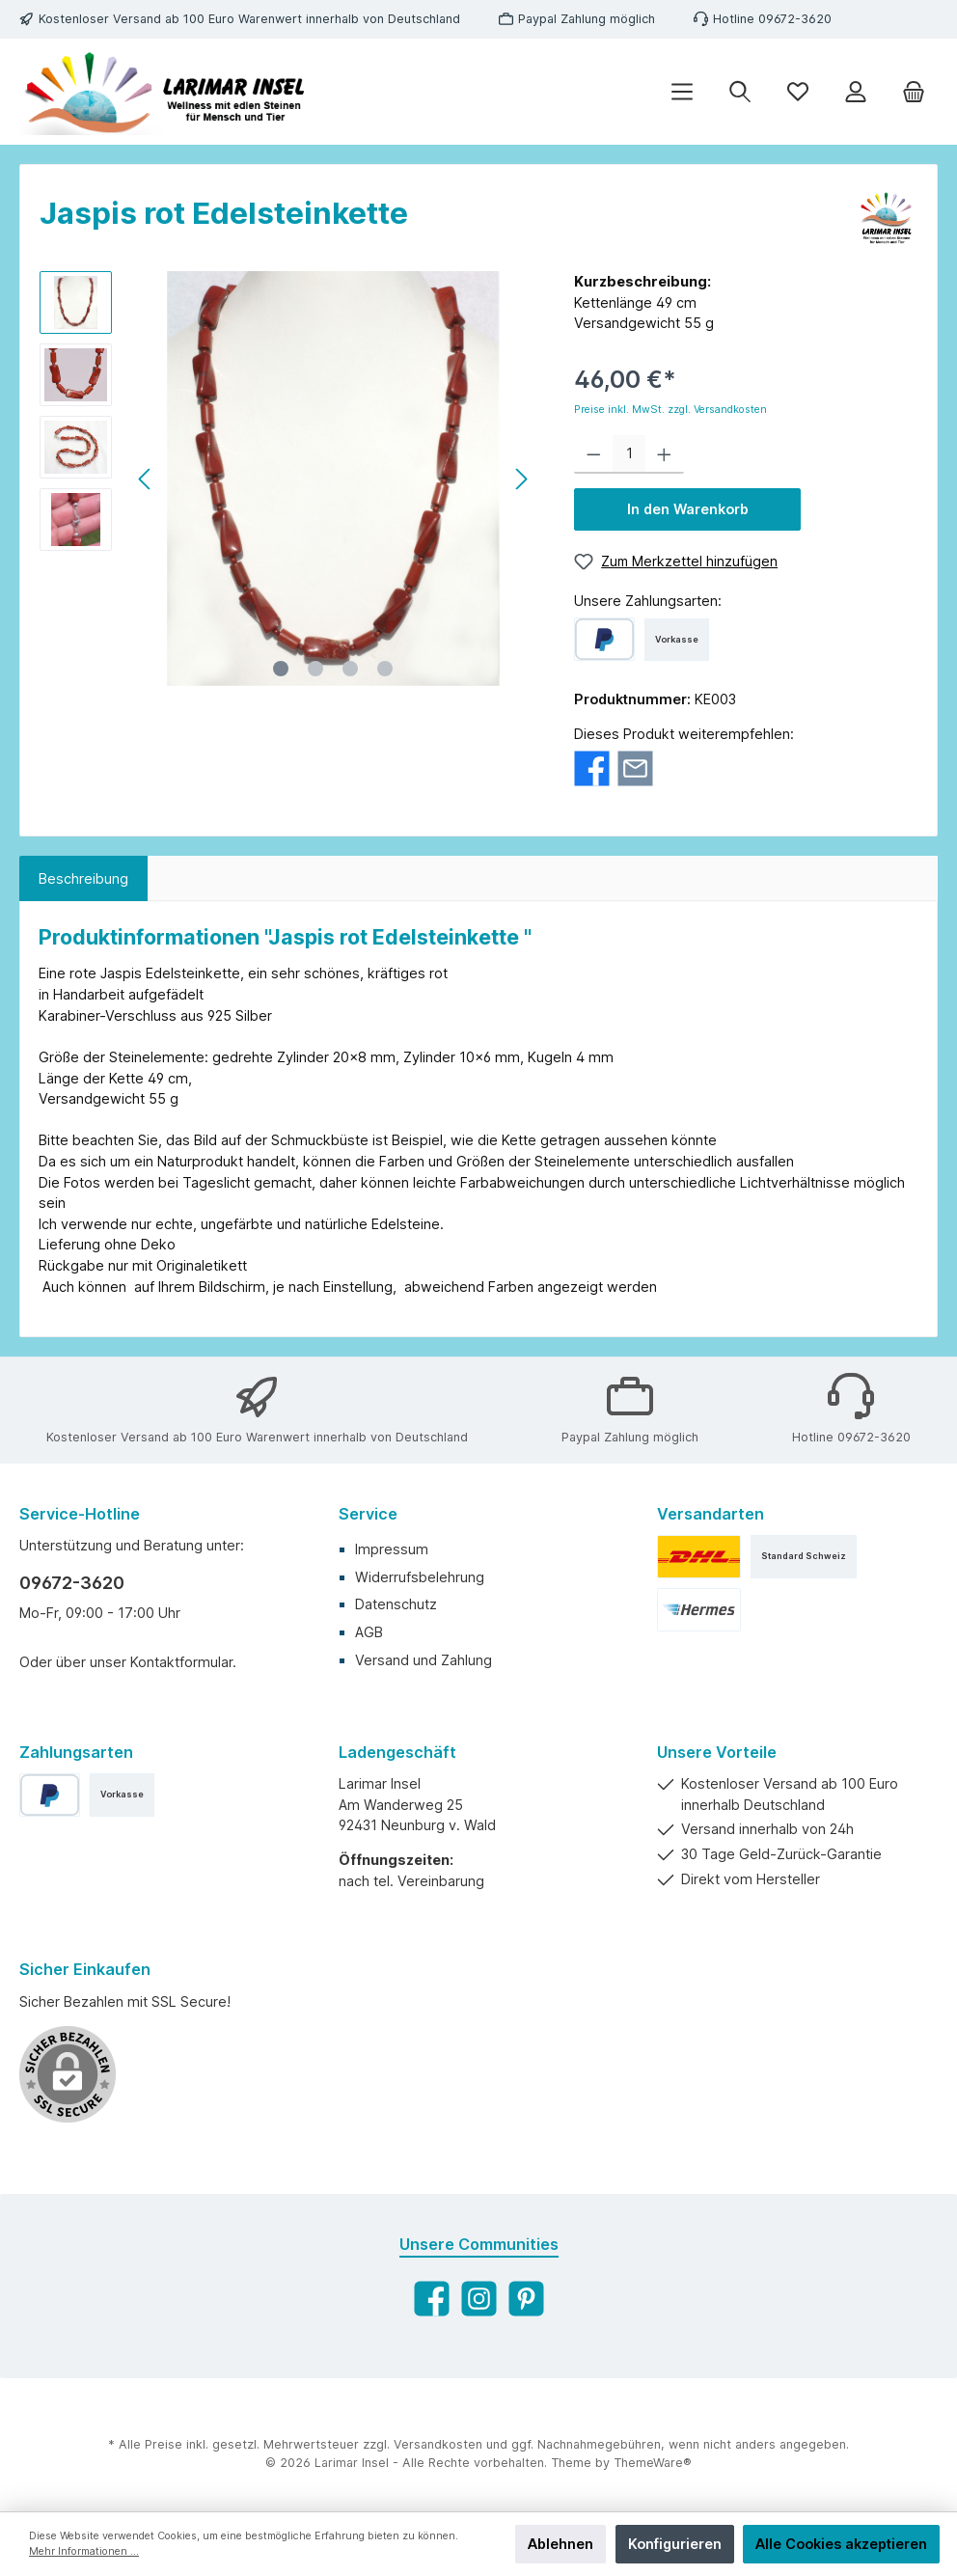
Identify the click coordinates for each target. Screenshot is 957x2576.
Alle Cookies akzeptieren (841, 2543)
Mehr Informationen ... (84, 2551)
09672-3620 (71, 1583)
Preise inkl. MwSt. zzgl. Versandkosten (670, 409)
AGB (369, 1632)
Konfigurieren (675, 2543)
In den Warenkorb (688, 509)
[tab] (83, 879)
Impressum (391, 1549)
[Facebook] (431, 2298)
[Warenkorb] (913, 92)
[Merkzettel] (798, 92)
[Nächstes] (520, 479)
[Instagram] (479, 2298)
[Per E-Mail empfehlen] (635, 767)
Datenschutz (396, 1604)
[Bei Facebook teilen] (592, 767)
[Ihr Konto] (856, 92)
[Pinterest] (526, 2298)
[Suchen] (740, 92)
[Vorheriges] (145, 479)
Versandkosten (438, 2444)
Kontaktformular (181, 1662)
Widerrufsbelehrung (419, 1577)
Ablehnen (560, 2543)
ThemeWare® (653, 2462)
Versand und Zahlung (423, 1660)
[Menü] (682, 92)
